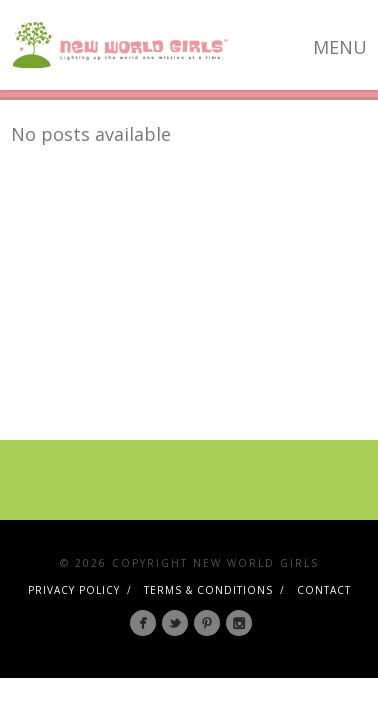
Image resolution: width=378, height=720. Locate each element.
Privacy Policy (74, 590)
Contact (324, 590)
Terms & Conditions (208, 590)
